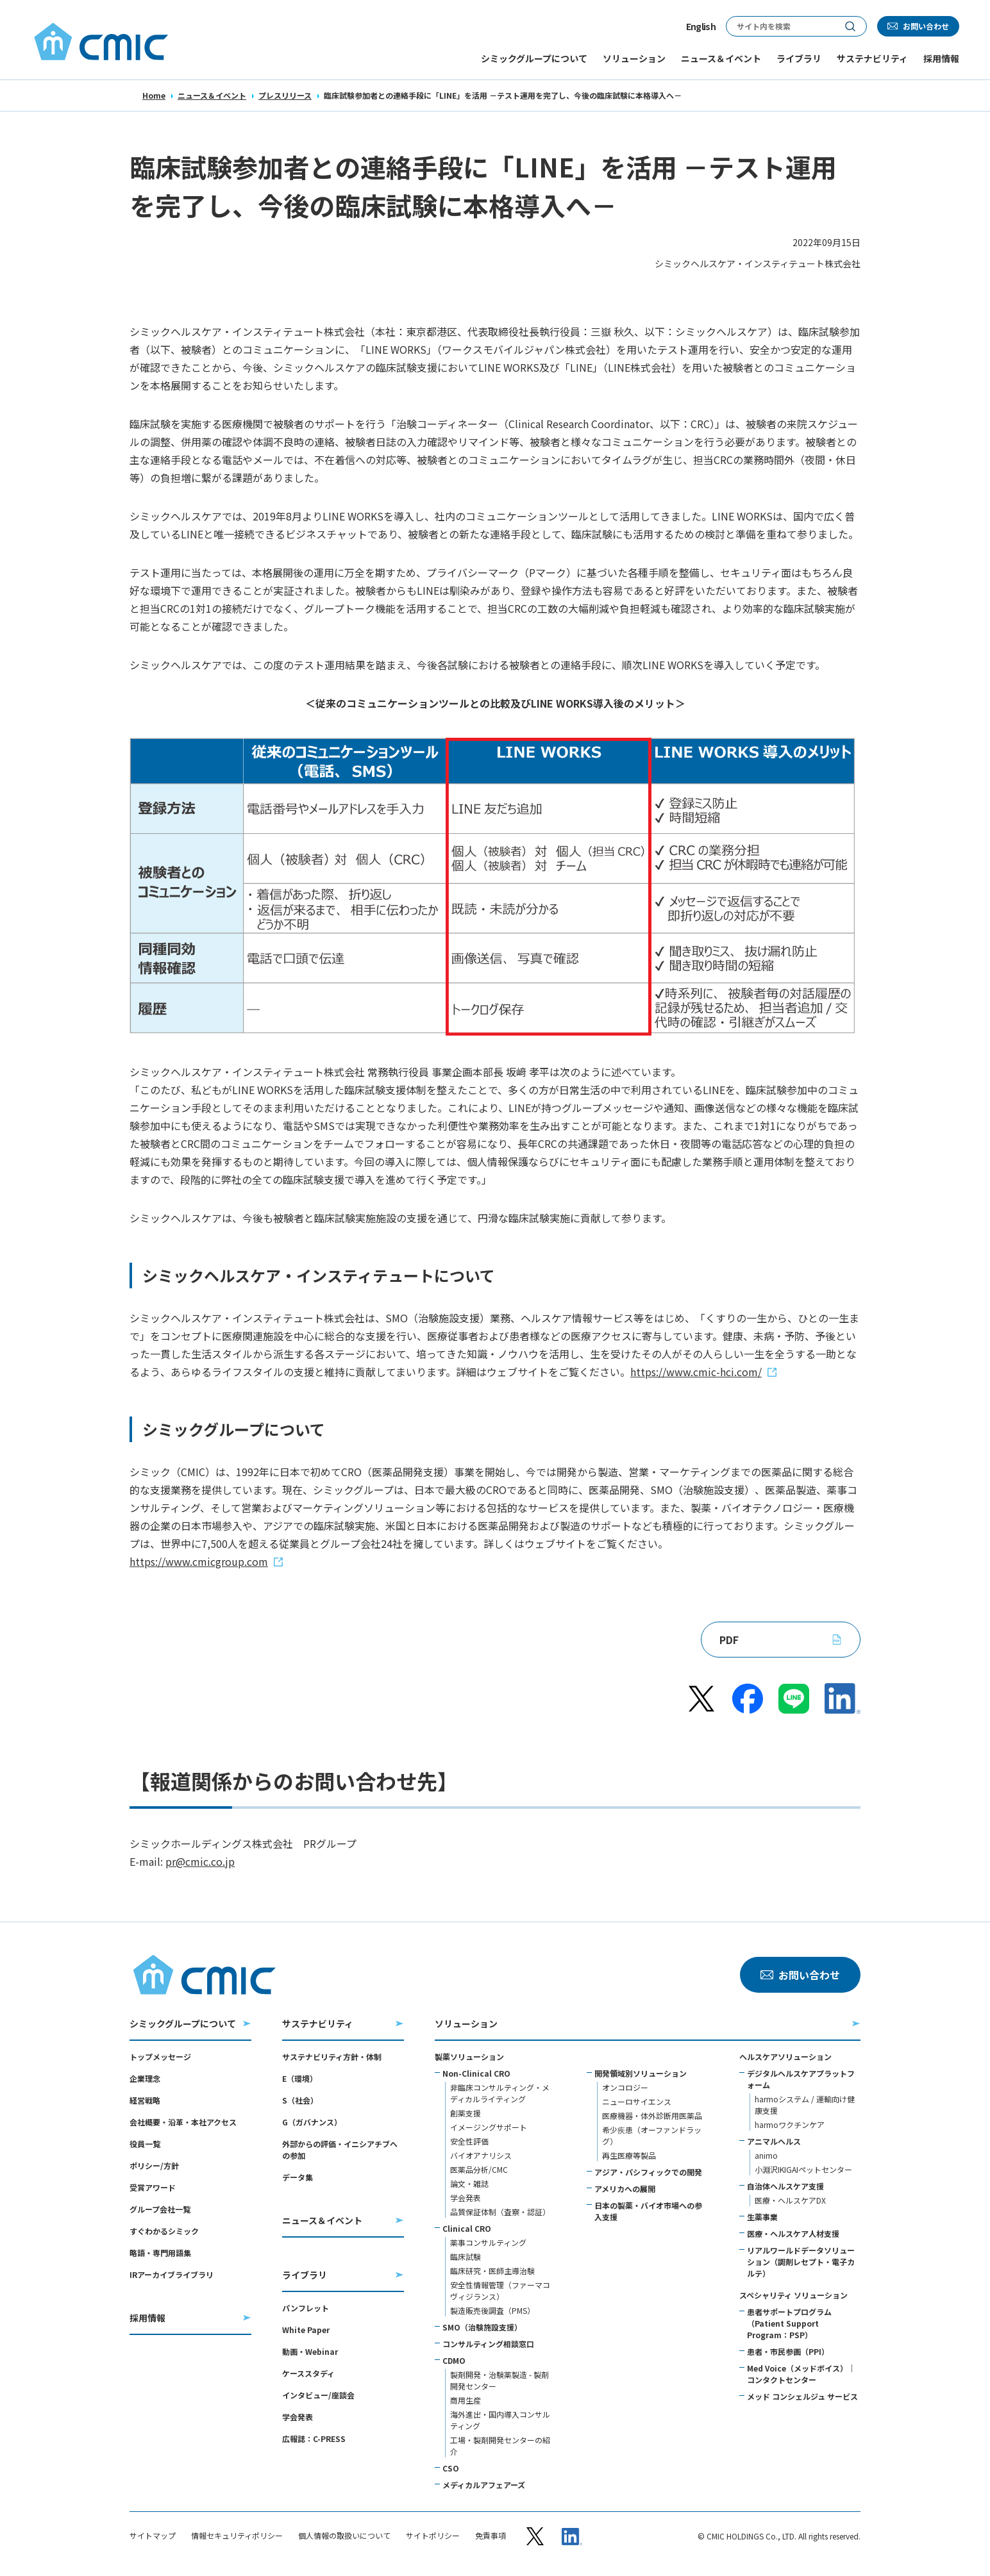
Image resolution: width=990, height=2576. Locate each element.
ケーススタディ (308, 2373)
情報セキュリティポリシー (237, 2535)
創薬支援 (465, 2112)
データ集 (297, 2177)
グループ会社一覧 (160, 2209)
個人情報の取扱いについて (344, 2535)
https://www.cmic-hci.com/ (696, 1371)
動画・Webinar (310, 2351)
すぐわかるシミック (164, 2230)
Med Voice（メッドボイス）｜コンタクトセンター (801, 2374)
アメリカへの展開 (624, 2188)
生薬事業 (762, 2216)
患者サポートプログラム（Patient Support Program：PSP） (789, 2323)
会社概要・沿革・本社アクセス (183, 2121)
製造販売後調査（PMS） (492, 2310)
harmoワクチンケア (790, 2124)
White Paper (306, 2329)
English (701, 26)
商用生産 (465, 2400)
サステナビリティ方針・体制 (332, 2056)
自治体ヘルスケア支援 (785, 2186)
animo (766, 2155)
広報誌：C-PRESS (314, 2438)
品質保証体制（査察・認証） (500, 2211)
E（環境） (299, 2078)
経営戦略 (145, 2100)
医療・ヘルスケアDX (790, 2200)
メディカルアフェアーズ (483, 2484)
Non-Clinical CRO (476, 2073)
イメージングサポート (488, 2127)
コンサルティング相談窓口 (488, 2343)
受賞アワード (153, 2187)
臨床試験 (465, 2256)
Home (153, 95)
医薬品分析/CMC (479, 2169)
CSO (450, 2468)
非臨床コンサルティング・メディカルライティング (500, 2093)
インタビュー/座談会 (318, 2394)
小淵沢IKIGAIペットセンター (803, 2169)
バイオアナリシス (481, 2155)
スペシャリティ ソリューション (793, 2294)
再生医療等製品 (629, 2155)
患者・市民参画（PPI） (788, 2351)
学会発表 (297, 2416)
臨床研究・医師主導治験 (492, 2270)
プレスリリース (285, 95)
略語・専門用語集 (160, 2252)
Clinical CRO (466, 2228)
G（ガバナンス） (312, 2121)
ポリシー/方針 (154, 2165)
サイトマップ (153, 2535)
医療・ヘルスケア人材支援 (793, 2233)
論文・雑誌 (469, 2183)
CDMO (454, 2360)
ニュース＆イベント (212, 95)
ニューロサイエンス (636, 2101)
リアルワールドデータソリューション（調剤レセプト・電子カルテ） (801, 2262)
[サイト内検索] (780, 26)
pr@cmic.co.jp (200, 1861)
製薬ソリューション (469, 2056)
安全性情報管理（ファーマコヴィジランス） (500, 2290)
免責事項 (490, 2535)
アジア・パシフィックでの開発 (648, 2171)
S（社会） (300, 2100)
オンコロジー (625, 2087)
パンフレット (305, 2307)
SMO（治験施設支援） (482, 2327)
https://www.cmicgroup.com (199, 1561)
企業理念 (145, 2078)
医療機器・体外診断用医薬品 (652, 2115)
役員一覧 (145, 2143)
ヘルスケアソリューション (785, 2056)
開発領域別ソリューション (640, 2073)
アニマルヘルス (774, 2141)
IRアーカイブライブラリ (172, 2274)
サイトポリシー (433, 2535)
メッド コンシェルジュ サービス (802, 2396)
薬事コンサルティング (488, 2242)
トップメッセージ (160, 2056)
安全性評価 (469, 2141)
